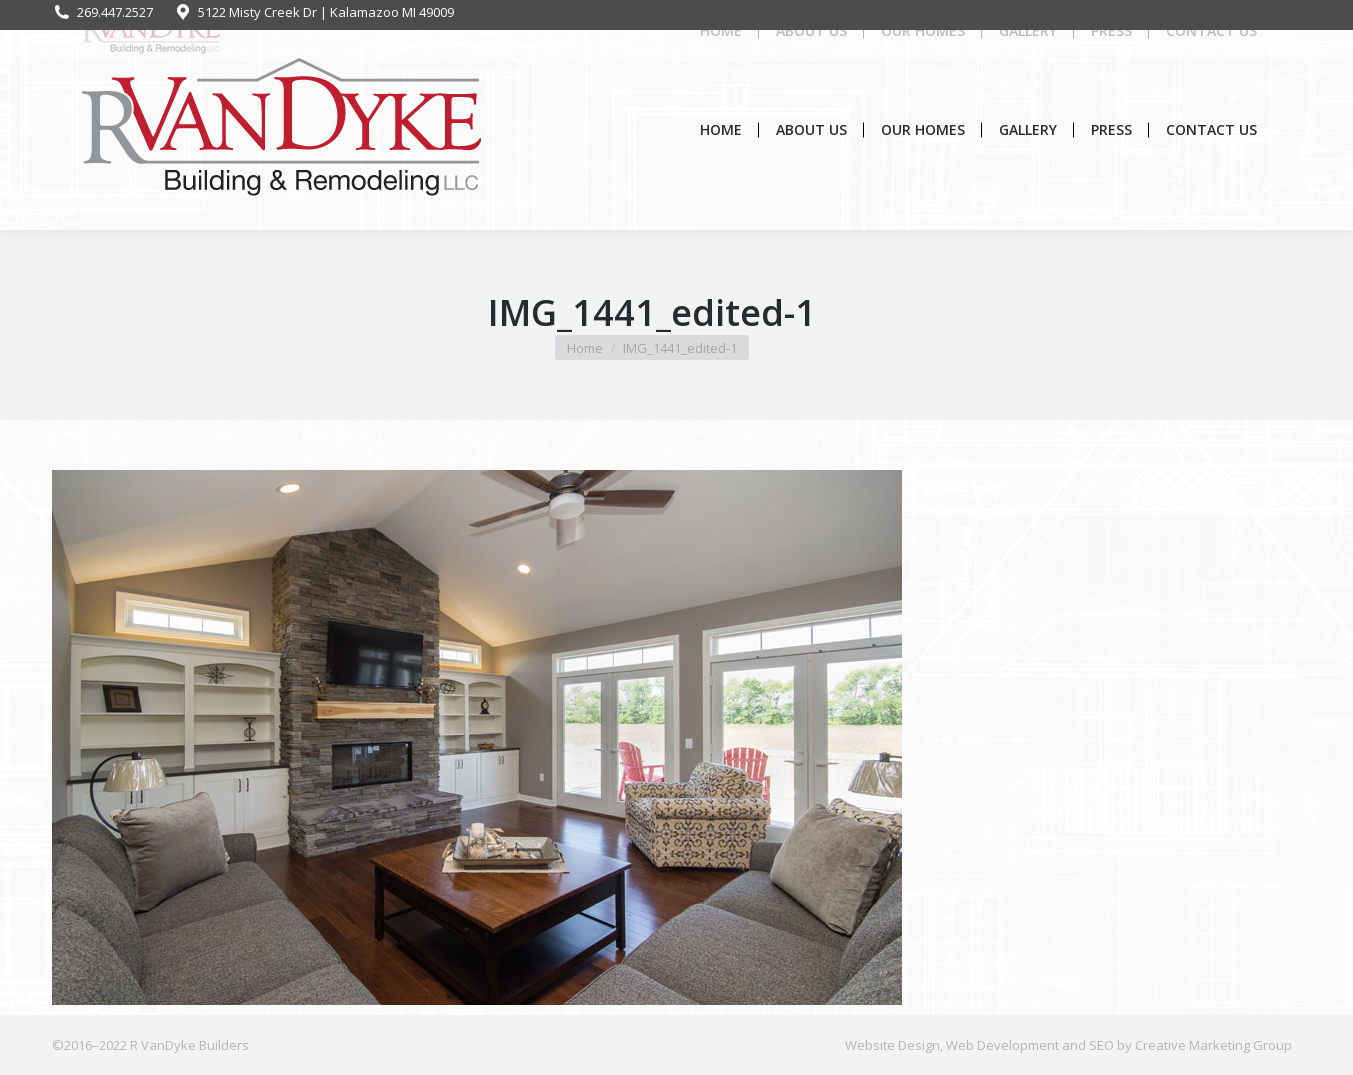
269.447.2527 (102, 12)
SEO (1101, 1045)
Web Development (1002, 1045)
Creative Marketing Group (1213, 1045)
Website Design (892, 1045)
